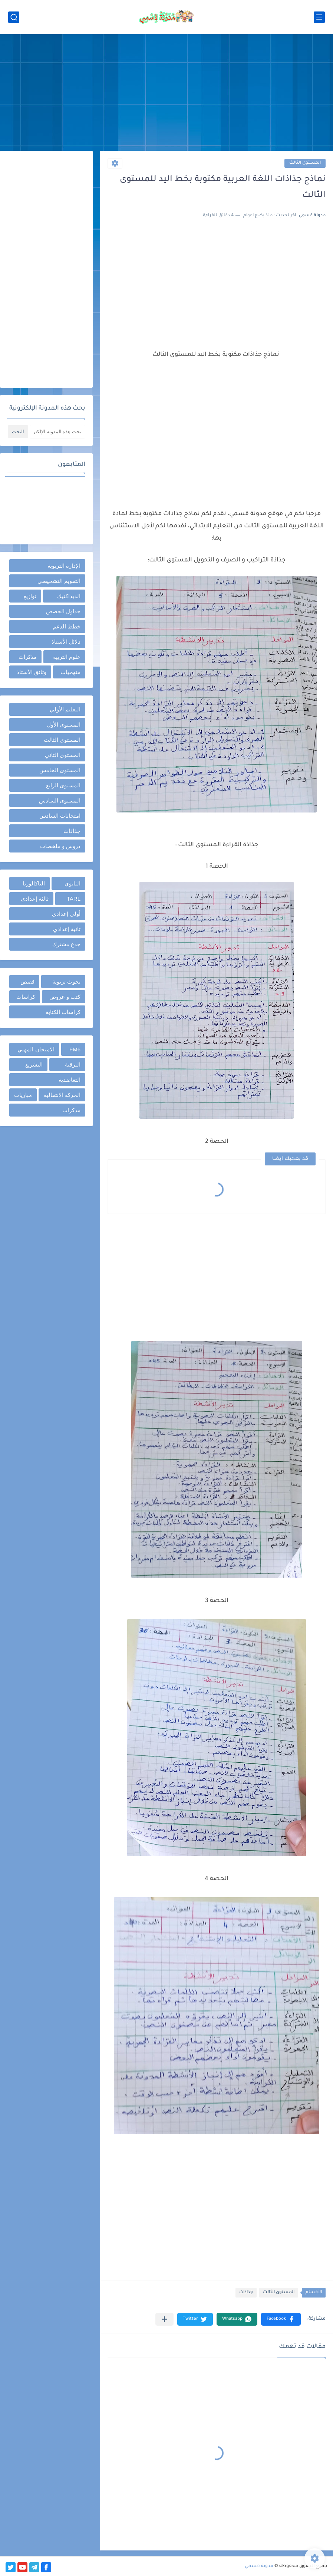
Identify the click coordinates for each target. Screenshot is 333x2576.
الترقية (72, 1064)
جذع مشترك (66, 944)
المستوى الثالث (305, 163)
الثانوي (72, 883)
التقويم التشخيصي (58, 581)
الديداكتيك (68, 596)
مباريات (23, 1095)
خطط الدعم (66, 626)
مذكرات (28, 657)
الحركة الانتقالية (62, 1095)
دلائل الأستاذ (66, 641)
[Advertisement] (166, 93)
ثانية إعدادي (66, 929)
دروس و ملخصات (60, 846)
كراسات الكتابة (63, 1012)
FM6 (74, 1049)
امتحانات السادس (59, 815)
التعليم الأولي (65, 709)
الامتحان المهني (35, 1049)
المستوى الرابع (63, 785)
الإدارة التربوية (63, 566)
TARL (73, 898)
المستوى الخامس (59, 770)
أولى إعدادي (66, 914)
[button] (281, 2319)
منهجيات (70, 672)
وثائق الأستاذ (31, 672)
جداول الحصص (63, 611)
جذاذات (246, 2292)
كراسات (25, 997)
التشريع (34, 1064)
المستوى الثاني (62, 755)
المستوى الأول (63, 724)
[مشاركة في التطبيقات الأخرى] (164, 2319)
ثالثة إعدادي (35, 898)
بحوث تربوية (66, 981)
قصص (27, 981)
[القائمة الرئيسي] (319, 17)
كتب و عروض (64, 997)
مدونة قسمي (259, 2566)
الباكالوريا (34, 883)
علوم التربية (66, 657)
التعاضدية (69, 1080)
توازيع (29, 596)
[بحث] (13, 17)
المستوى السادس (59, 800)
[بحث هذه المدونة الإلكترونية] (57, 431)
